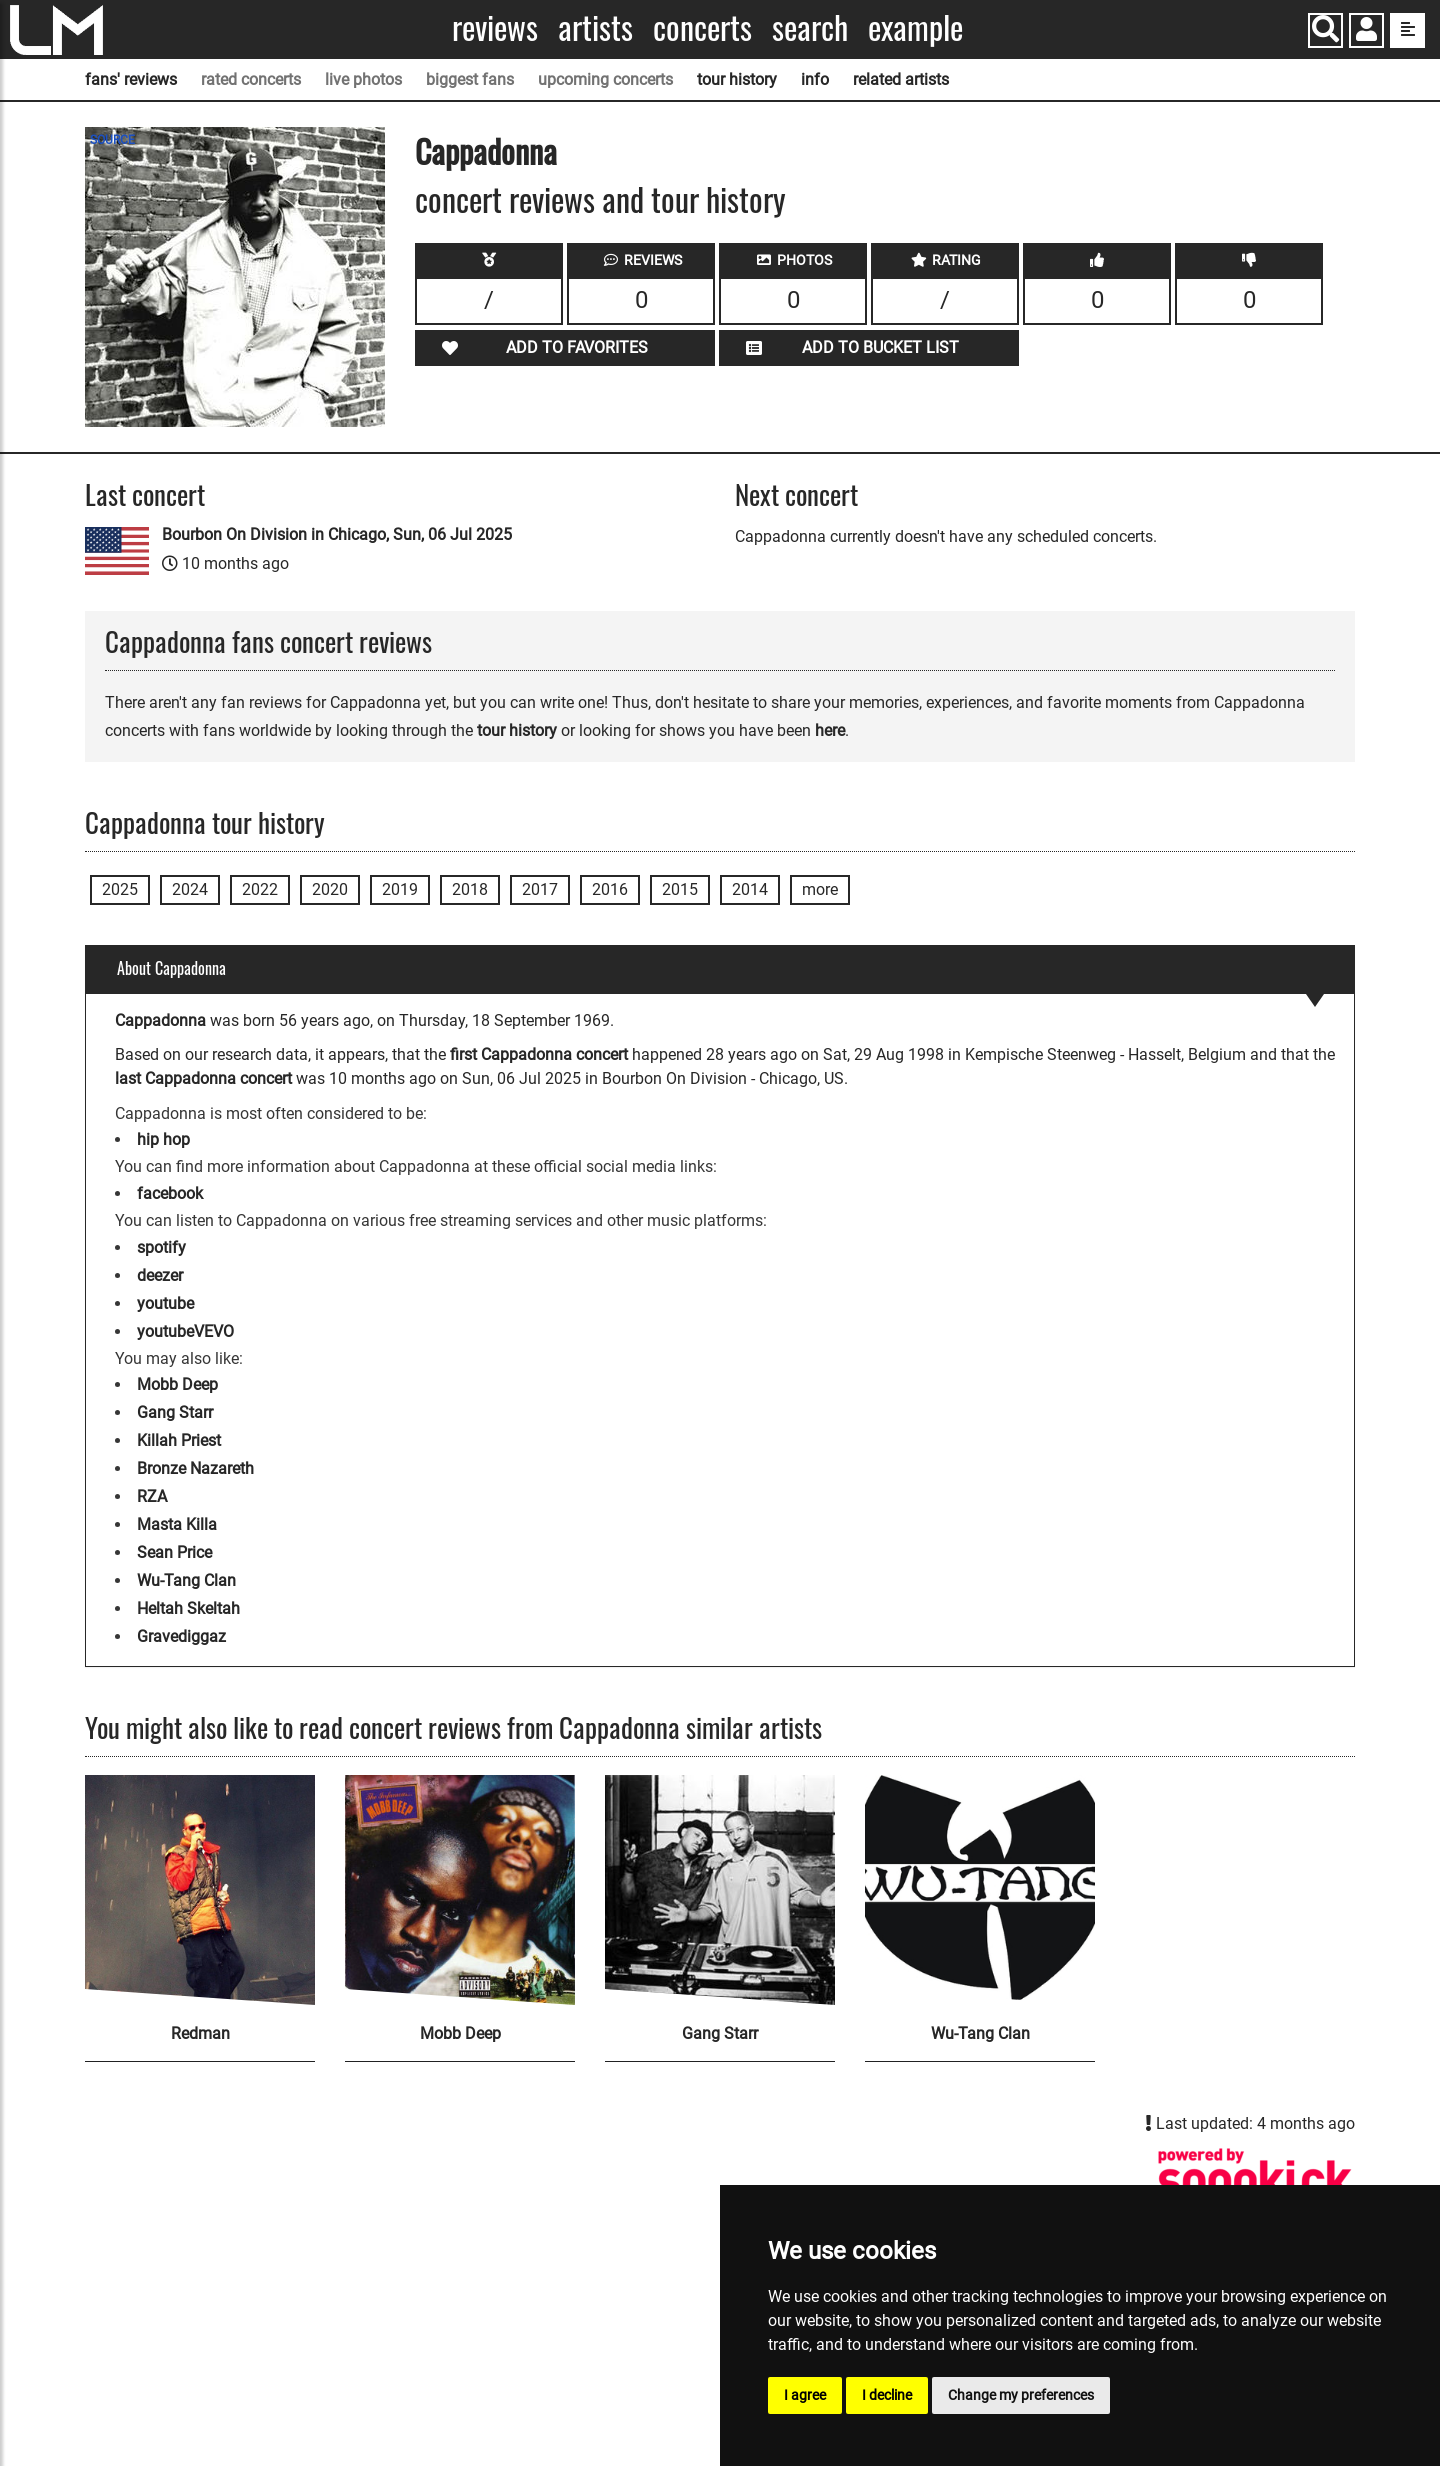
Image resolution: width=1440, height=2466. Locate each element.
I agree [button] (805, 2395)
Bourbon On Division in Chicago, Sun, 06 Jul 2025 (337, 534)
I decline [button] (887, 2395)
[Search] (1325, 30)
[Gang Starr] (720, 1890)
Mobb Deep (177, 1384)
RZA (152, 1496)
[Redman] (200, 1890)
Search (810, 27)
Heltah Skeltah (188, 1608)
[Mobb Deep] (460, 1890)
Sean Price (174, 1552)
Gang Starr (175, 1412)
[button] (1366, 32)
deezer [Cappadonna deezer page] (160, 1275)
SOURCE (112, 140)
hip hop (163, 1139)
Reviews (495, 27)
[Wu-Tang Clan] (980, 1890)
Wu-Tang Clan (186, 1580)
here (830, 730)
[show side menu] (1407, 30)
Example (915, 27)
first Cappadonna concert (539, 1054)
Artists (595, 27)
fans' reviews (131, 79)
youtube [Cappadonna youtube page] (165, 1303)
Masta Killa (177, 1524)
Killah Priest (179, 1440)
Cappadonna (486, 150)
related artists (901, 79)
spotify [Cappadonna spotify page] (161, 1247)
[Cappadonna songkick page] (1255, 2179)
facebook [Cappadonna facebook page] (170, 1193)
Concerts (702, 27)
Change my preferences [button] (1021, 2395)
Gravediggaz (181, 1636)
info (815, 79)
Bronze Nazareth (195, 1468)
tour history (737, 79)
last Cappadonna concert (203, 1078)
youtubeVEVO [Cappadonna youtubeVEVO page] (185, 1331)
